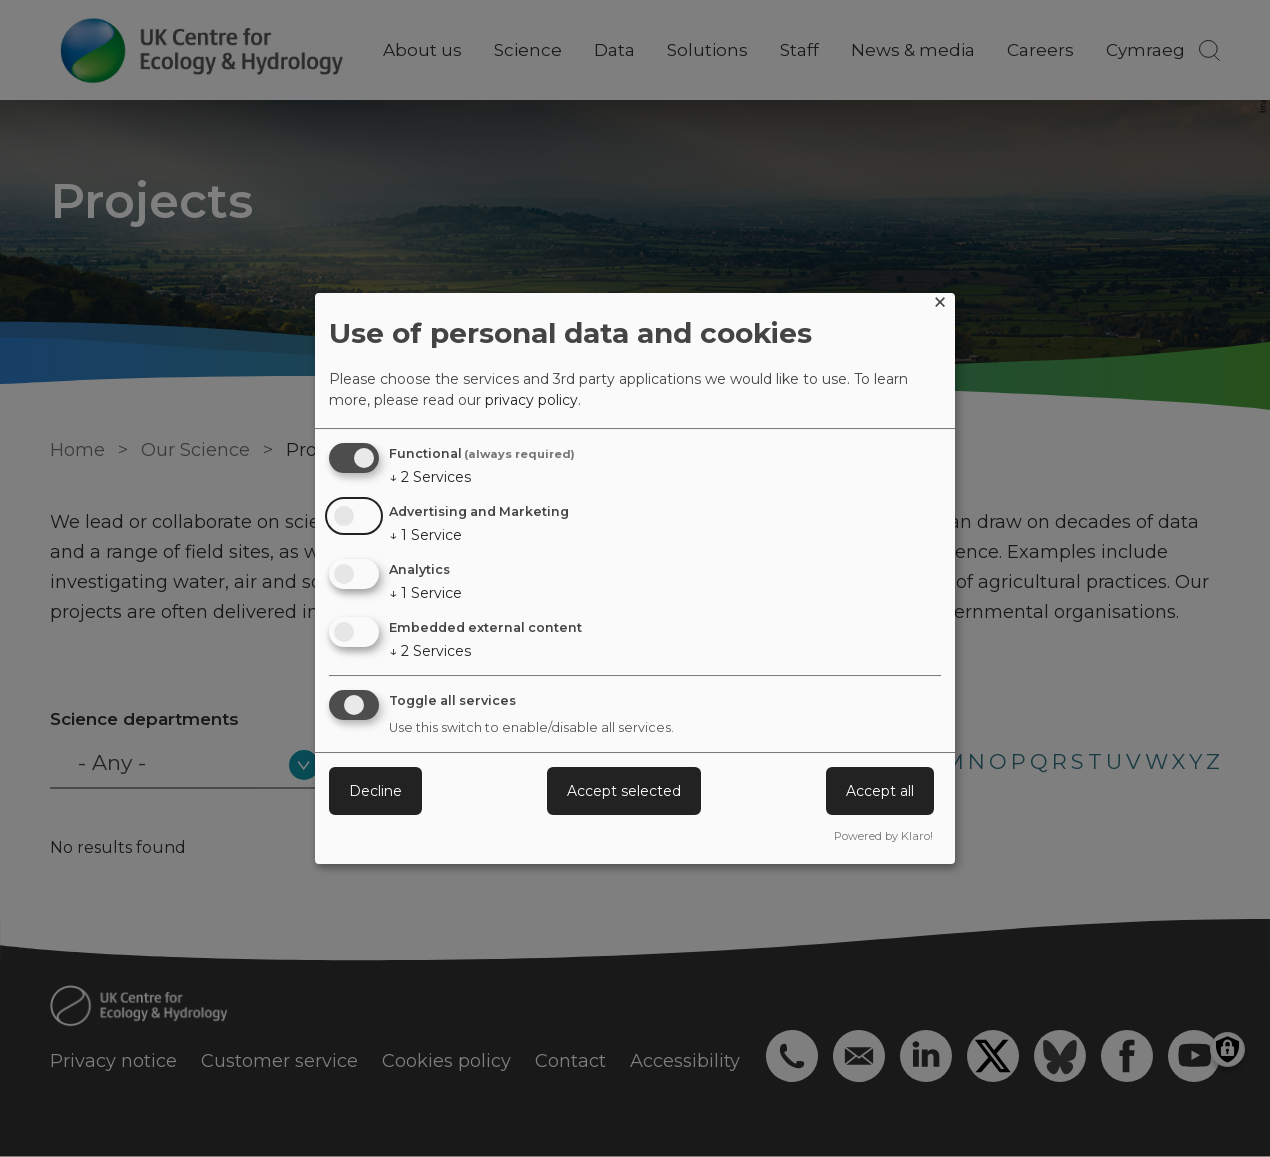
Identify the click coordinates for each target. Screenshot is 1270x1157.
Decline (375, 791)
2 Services (430, 477)
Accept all (880, 791)
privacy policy (531, 400)
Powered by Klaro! (883, 836)
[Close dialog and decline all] (940, 305)
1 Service (425, 535)
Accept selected (624, 791)
